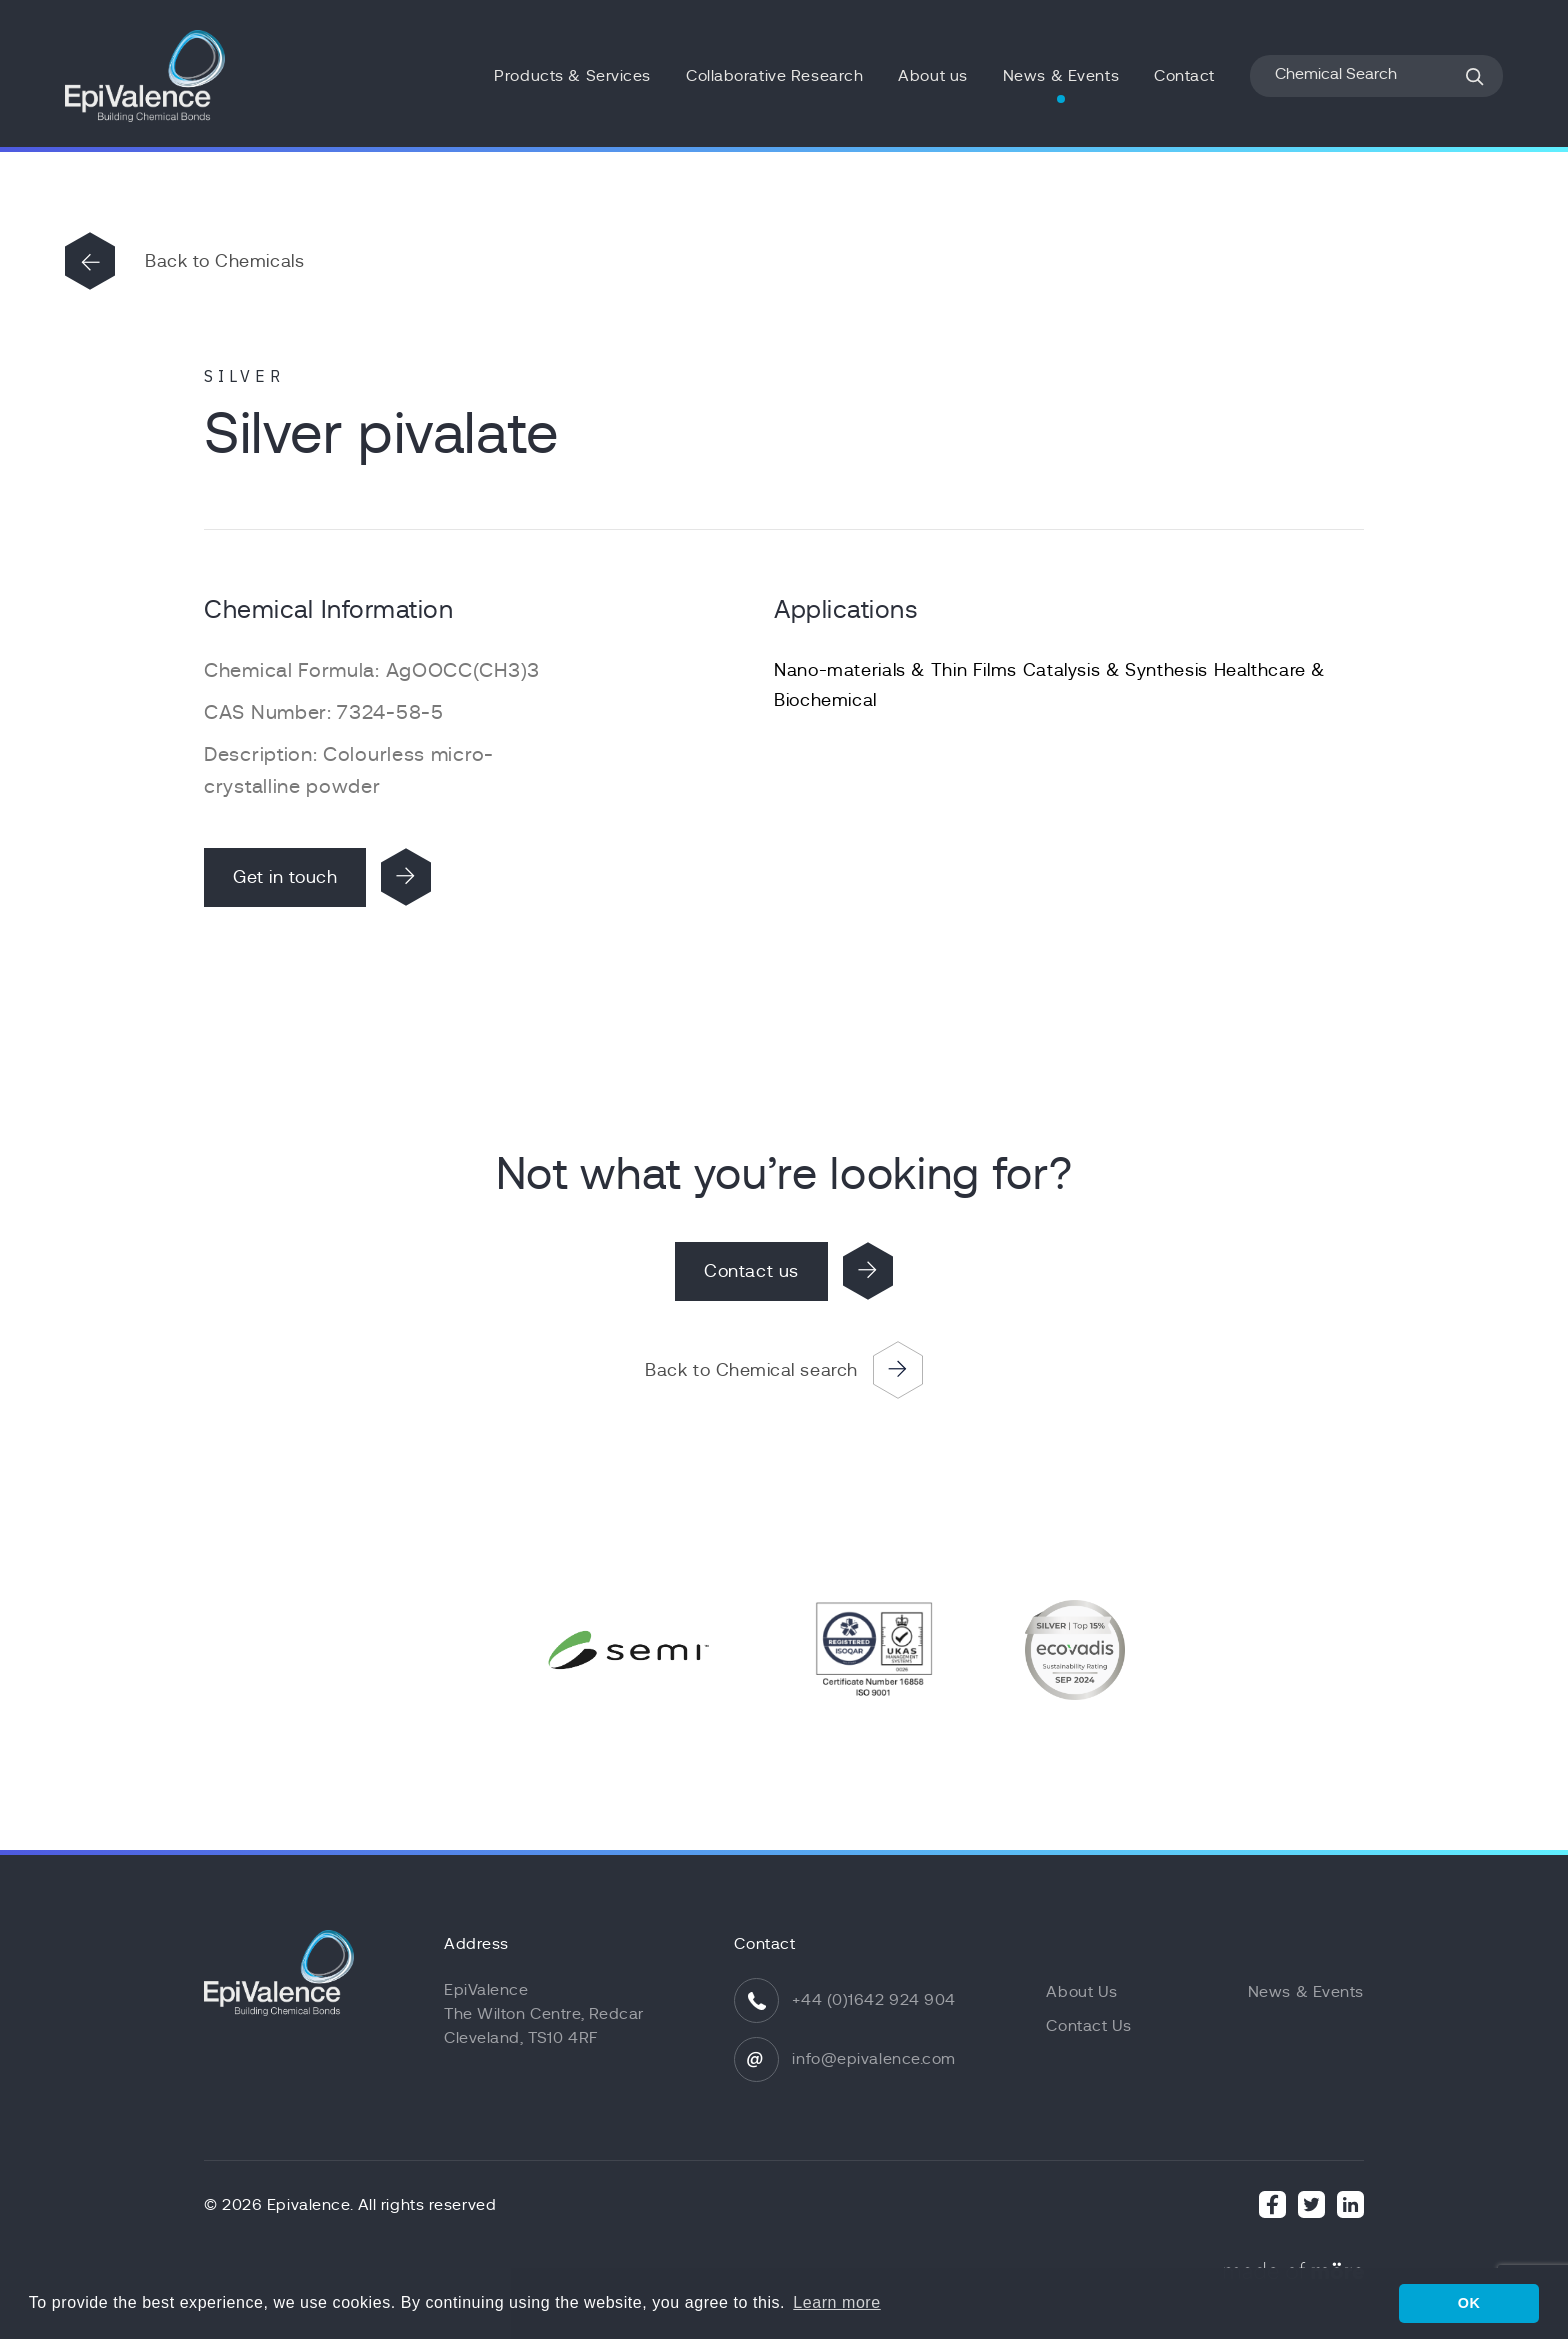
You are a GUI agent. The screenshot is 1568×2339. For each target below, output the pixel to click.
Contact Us (1089, 2026)
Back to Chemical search (751, 1370)
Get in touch (285, 877)
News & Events (1061, 76)
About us (932, 76)
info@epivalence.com (874, 2059)
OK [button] (1469, 2303)
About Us (1081, 1992)
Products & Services (572, 76)
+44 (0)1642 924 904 (874, 2000)
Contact (1184, 76)
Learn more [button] (836, 2302)
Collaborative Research (774, 76)
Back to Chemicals (224, 261)
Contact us (751, 1271)
